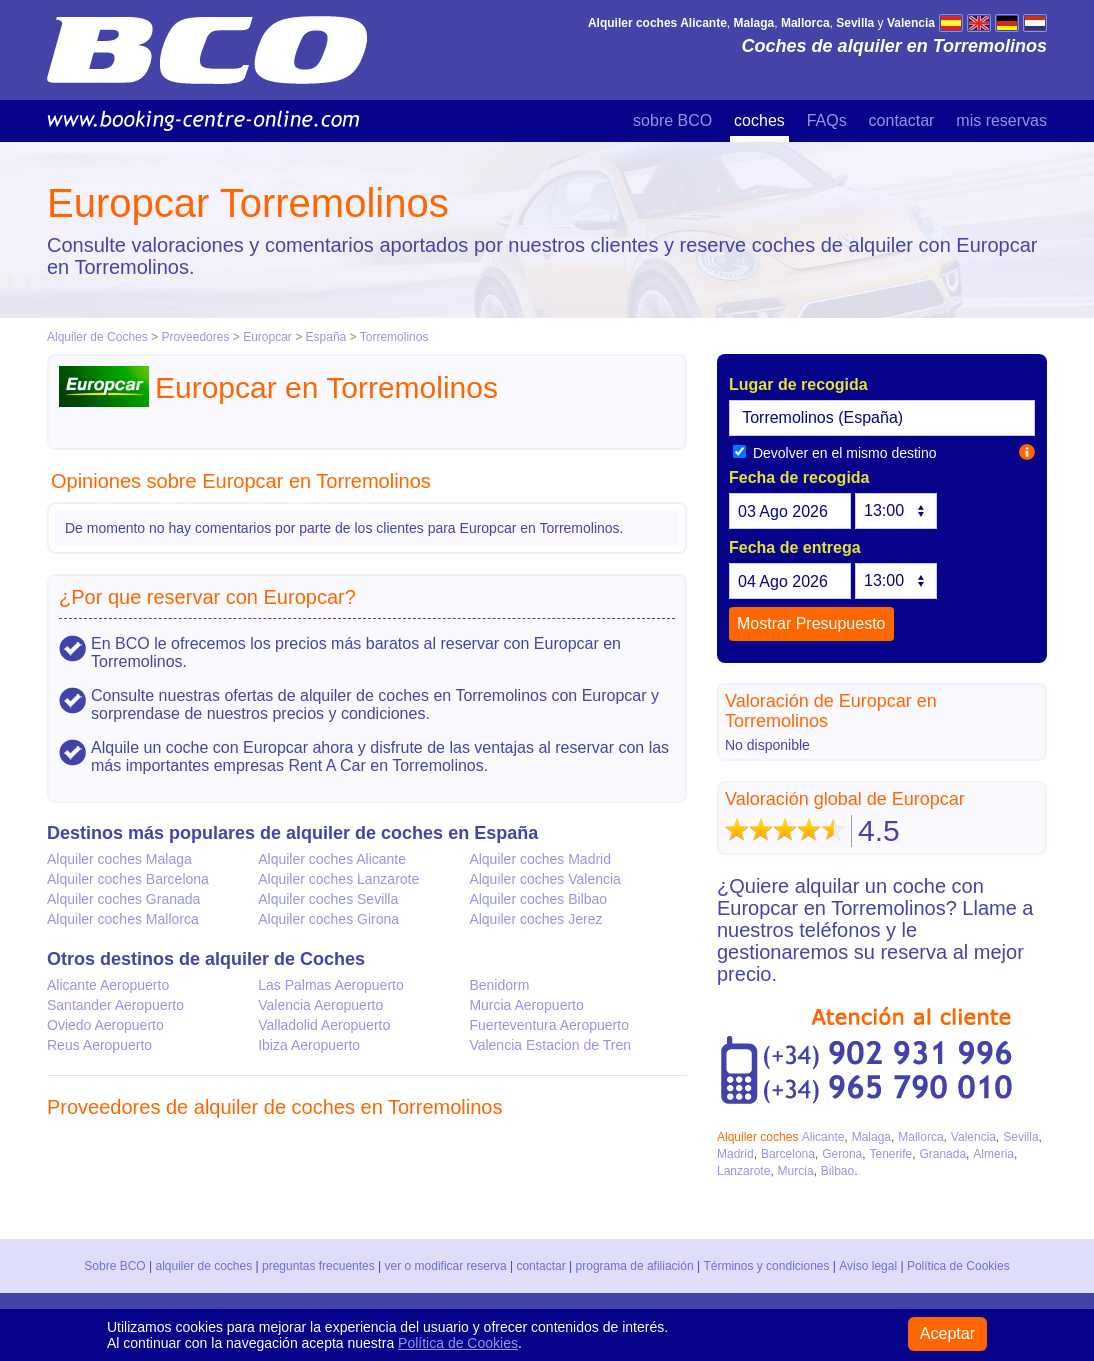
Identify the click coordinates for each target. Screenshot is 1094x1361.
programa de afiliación (635, 1266)
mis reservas (1001, 120)
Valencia (973, 1137)
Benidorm (499, 985)
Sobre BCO (115, 1266)
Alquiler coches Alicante (332, 859)
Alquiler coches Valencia (545, 879)
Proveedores (195, 337)
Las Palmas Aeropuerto (331, 985)
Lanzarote (743, 1171)
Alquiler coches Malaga (119, 859)
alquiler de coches (204, 1266)
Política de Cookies (957, 1266)
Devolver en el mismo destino (835, 453)
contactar (902, 120)
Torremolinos (394, 337)
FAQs (827, 120)
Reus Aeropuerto (99, 1045)
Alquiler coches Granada (123, 899)
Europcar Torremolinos (248, 203)
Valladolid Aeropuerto (324, 1025)
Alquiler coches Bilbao (538, 899)
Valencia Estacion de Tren (550, 1045)
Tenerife (890, 1154)
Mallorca (920, 1137)
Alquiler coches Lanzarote (338, 879)
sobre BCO (672, 120)
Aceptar (947, 1333)
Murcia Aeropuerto (526, 1005)
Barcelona (788, 1154)
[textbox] (882, 418)
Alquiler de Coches (97, 337)
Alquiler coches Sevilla (328, 899)
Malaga (871, 1137)
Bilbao (837, 1171)
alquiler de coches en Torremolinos (348, 1107)
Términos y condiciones (767, 1266)
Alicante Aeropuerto (108, 985)
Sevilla (1020, 1137)
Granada (942, 1154)
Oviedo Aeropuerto (105, 1025)
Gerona (842, 1154)
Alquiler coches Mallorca (123, 919)
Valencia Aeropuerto (320, 1005)
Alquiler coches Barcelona (128, 879)
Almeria (993, 1154)
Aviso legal (868, 1266)
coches (759, 120)
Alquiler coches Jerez (535, 919)
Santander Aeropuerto (115, 1005)
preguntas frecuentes (318, 1266)
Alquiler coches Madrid (540, 859)
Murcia (796, 1171)
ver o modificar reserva (446, 1266)
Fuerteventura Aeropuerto (549, 1025)
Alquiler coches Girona (328, 919)
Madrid (735, 1154)
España (328, 337)
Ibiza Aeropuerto (309, 1045)
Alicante (823, 1137)
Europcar (267, 337)
